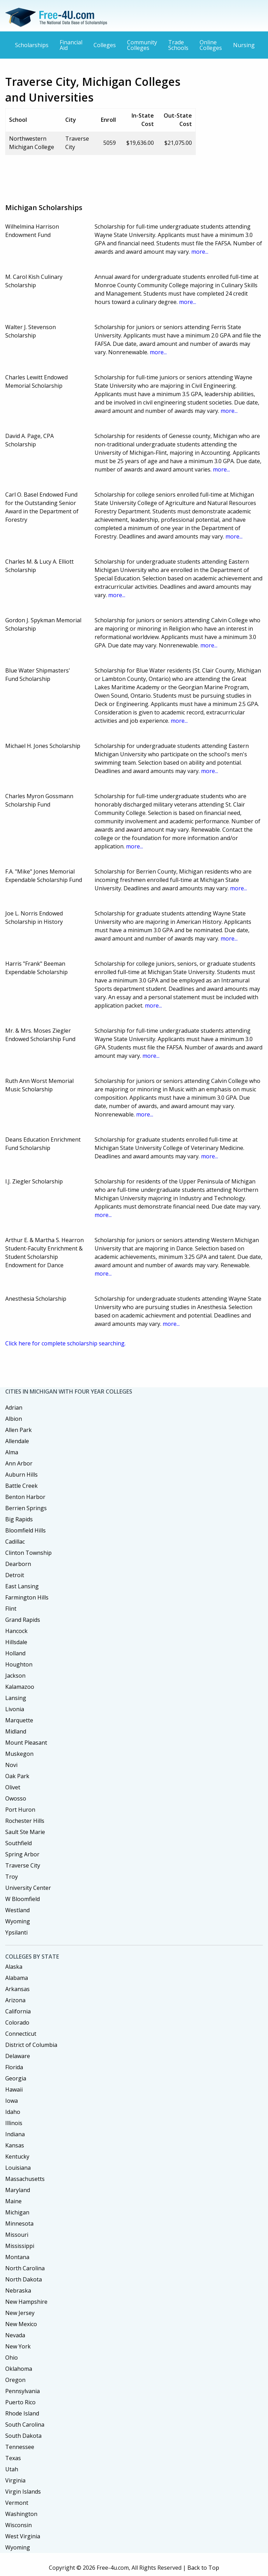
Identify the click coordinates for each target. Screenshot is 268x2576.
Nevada (15, 2335)
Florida (14, 2067)
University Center (28, 1888)
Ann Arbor (18, 1463)
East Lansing (22, 1586)
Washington (21, 2514)
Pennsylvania (22, 2391)
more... (199, 251)
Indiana (15, 2134)
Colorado (17, 2022)
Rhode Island (22, 2413)
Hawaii (14, 2089)
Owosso (15, 1798)
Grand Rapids (22, 1620)
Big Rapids (19, 1519)
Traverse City (22, 1865)
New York (18, 2346)
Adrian (13, 1407)
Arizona (15, 2000)
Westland (17, 1910)
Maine (13, 2201)
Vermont (16, 2503)
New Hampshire (26, 2302)
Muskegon (19, 1754)
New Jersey (20, 2313)
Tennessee (19, 2447)
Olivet (12, 1787)
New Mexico (21, 2324)
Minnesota (19, 2223)
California (18, 2011)
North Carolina (25, 2268)
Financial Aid (71, 45)
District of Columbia (31, 2045)
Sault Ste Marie (25, 1832)
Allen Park (18, 1430)
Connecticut (20, 2033)
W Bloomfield (22, 1899)
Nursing (244, 45)
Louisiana (18, 2168)
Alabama (16, 1978)
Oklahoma (18, 2369)
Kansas (14, 2145)
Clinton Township (28, 1553)
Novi (11, 1765)
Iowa (11, 2100)
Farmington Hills (27, 1597)
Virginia (15, 2480)
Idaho (12, 2112)
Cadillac (15, 1541)
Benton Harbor (25, 1497)
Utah (11, 2469)
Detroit (14, 1575)
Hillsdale (16, 1642)
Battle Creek (21, 1486)
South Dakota (23, 2436)
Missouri (16, 2235)
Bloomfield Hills (25, 1530)
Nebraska (18, 2290)
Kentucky (17, 2156)
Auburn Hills (21, 1474)
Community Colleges (142, 45)
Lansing (15, 1698)
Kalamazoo (19, 1687)
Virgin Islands (23, 2491)
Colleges (105, 45)
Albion (13, 1419)
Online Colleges (211, 45)
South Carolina (24, 2424)
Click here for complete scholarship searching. (65, 1343)
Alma (11, 1452)
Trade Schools (178, 45)
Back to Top (203, 2567)
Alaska (13, 1966)
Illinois (13, 2123)
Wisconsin (18, 2525)
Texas (13, 2458)
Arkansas (17, 1989)
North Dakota (23, 2279)
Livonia (14, 1709)
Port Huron (20, 1809)
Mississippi (19, 2246)
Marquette (19, 1720)
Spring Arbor (22, 1854)
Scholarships (32, 45)
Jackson (15, 1675)
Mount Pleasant (26, 1742)
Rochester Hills (24, 1821)
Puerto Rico (20, 2402)
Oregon (15, 2380)
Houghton (18, 1664)
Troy (11, 1876)
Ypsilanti (16, 1932)
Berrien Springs (26, 1508)
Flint (10, 1608)
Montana (17, 2257)
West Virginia (22, 2536)
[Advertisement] (132, 176)
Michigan (17, 2212)
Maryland (17, 2190)
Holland (15, 1653)
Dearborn (18, 1564)
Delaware (17, 2056)
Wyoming (17, 1921)
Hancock (16, 1631)
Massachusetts (25, 2179)
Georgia (15, 2078)
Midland (15, 1731)
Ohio (11, 2357)
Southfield (18, 1843)
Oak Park (17, 1776)
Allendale (17, 1441)
